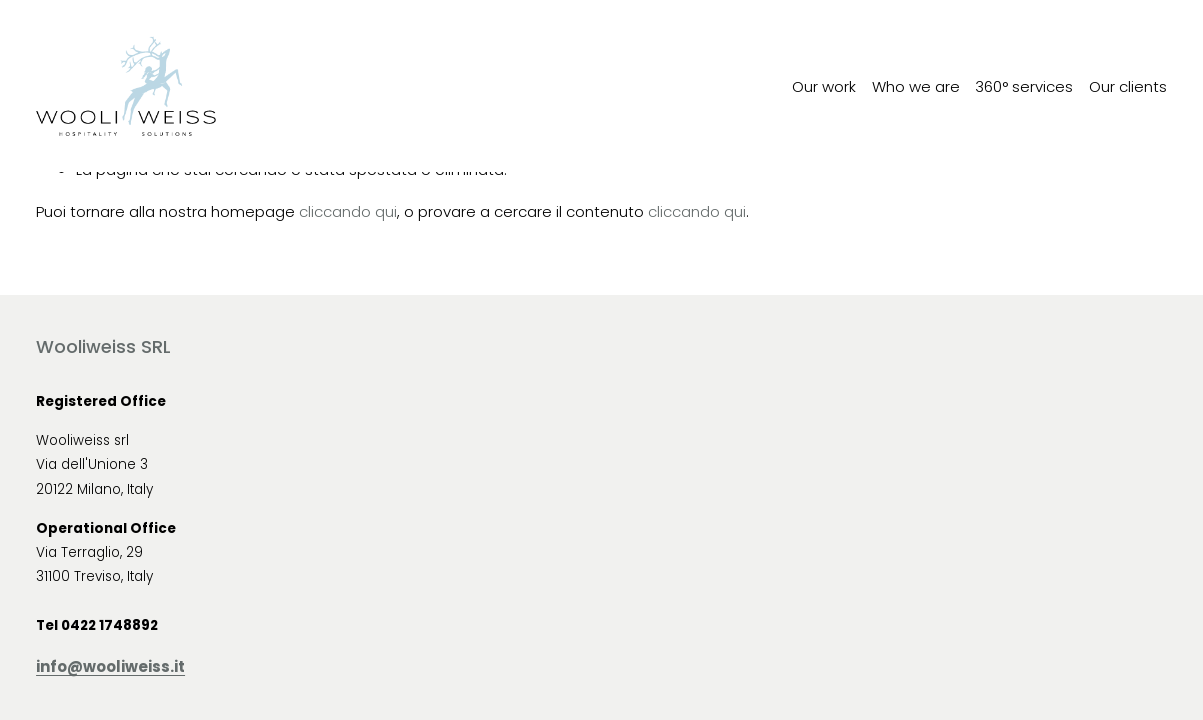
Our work (824, 86)
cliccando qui (348, 211)
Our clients (1128, 86)
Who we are (916, 86)
